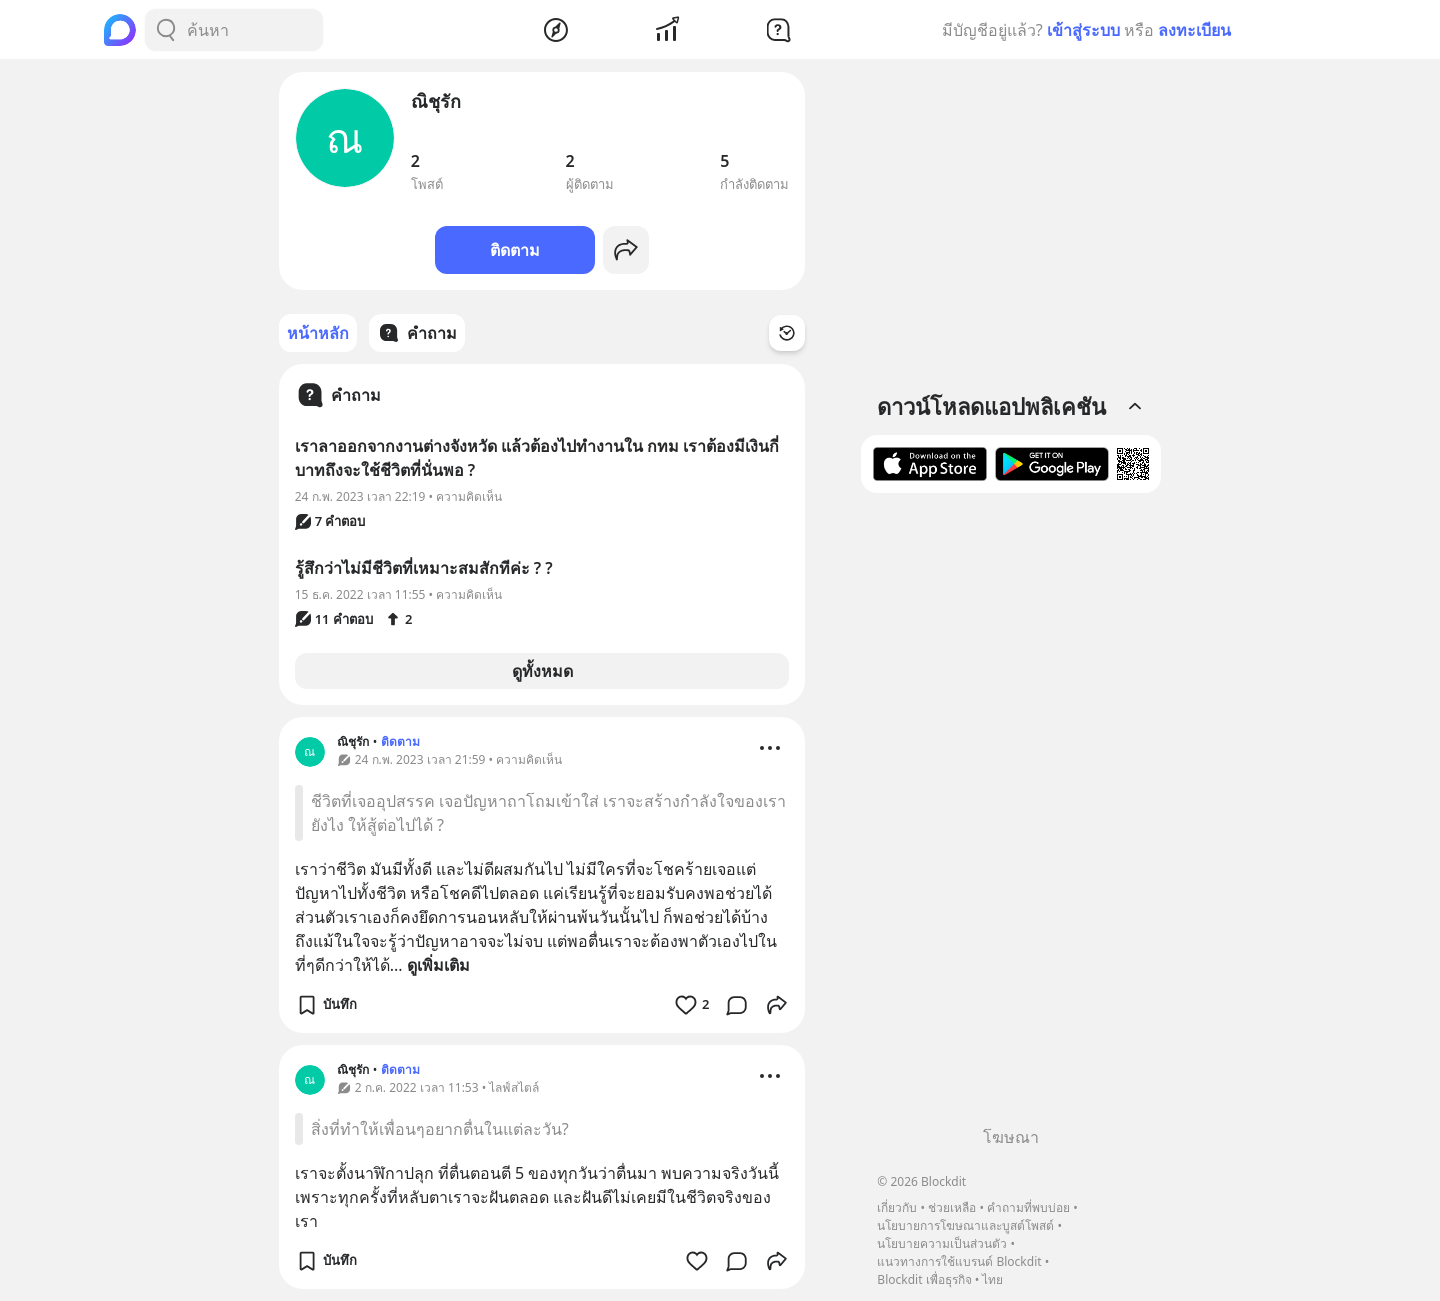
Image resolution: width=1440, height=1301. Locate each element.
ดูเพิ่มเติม (438, 965)
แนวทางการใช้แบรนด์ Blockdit (959, 1261)
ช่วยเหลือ (952, 1207)
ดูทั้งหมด (542, 671)
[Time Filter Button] (787, 333)
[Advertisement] (1011, 817)
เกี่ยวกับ (897, 1207)
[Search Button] (166, 30)
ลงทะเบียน (1194, 30)
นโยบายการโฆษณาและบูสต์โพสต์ (965, 1225)
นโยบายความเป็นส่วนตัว (942, 1243)
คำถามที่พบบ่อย (1028, 1207)
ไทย (992, 1279)
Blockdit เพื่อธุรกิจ (924, 1279)
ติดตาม (515, 250)
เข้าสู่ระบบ (1083, 30)
